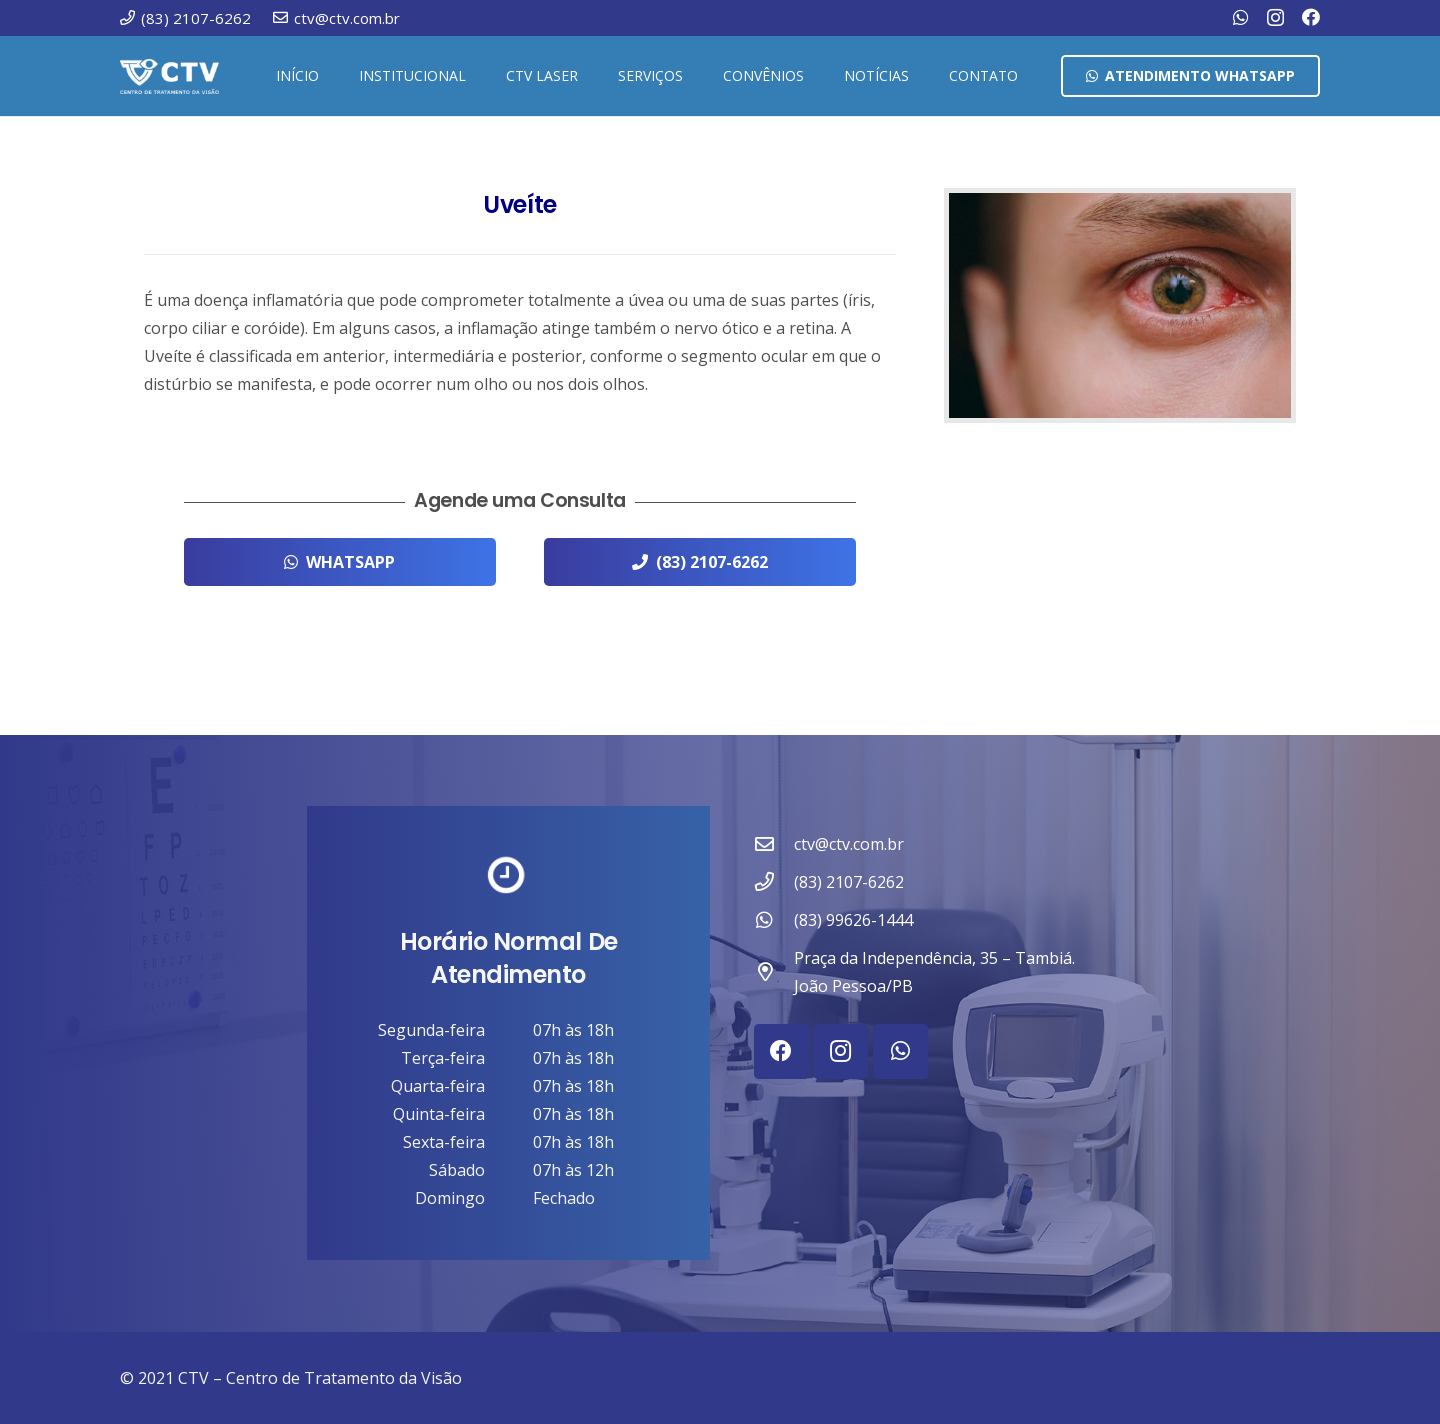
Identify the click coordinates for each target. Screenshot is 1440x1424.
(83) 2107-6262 (849, 882)
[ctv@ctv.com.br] (774, 843)
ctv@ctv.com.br (849, 844)
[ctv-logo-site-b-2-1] (169, 76)
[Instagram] (1275, 18)
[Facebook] (1311, 17)
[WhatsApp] (1241, 17)
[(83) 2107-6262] (774, 881)
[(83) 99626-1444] (774, 919)
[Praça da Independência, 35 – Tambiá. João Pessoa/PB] (774, 971)
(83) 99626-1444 (853, 920)
